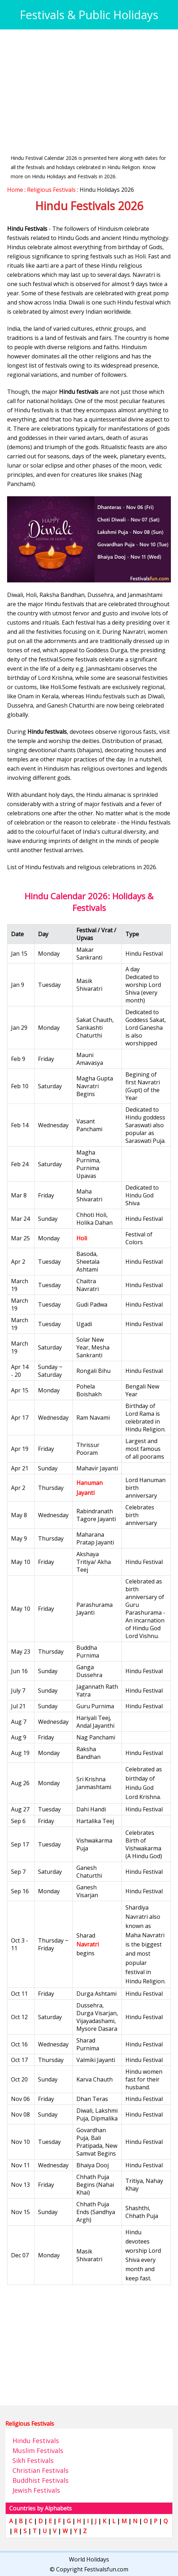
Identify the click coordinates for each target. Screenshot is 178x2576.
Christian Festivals (40, 2470)
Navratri (87, 1944)
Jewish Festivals (36, 2490)
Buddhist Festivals (40, 2480)
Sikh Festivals (33, 2460)
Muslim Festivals (37, 2450)
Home (15, 190)
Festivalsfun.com (106, 2569)
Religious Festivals (51, 190)
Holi (81, 1238)
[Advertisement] (89, 86)
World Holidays (89, 2559)
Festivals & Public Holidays (89, 14)
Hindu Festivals (35, 2440)
